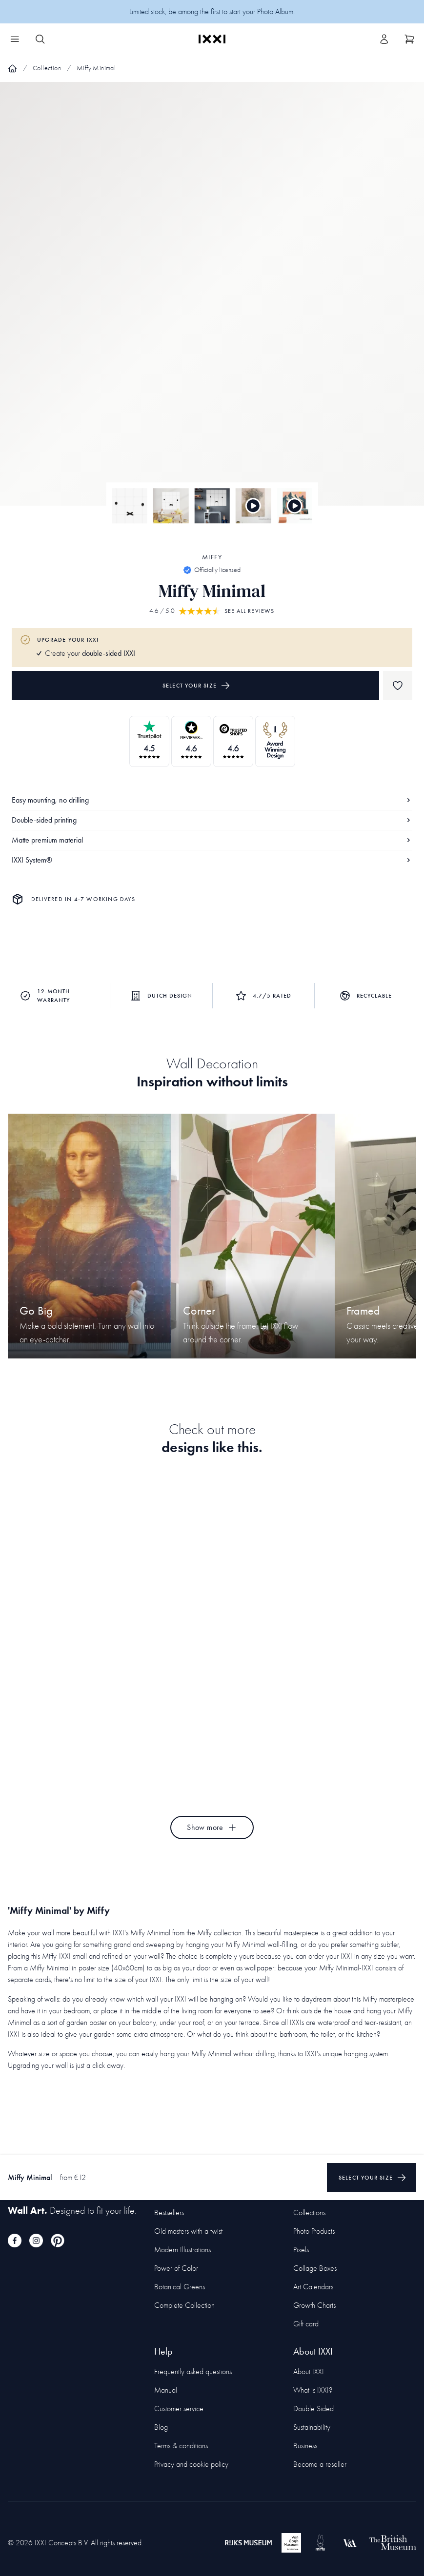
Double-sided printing (212, 820)
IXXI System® (212, 860)
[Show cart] (409, 39)
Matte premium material (212, 840)
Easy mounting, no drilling (212, 800)
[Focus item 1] (212, 302)
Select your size (196, 685)
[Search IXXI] (40, 39)
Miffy (212, 557)
